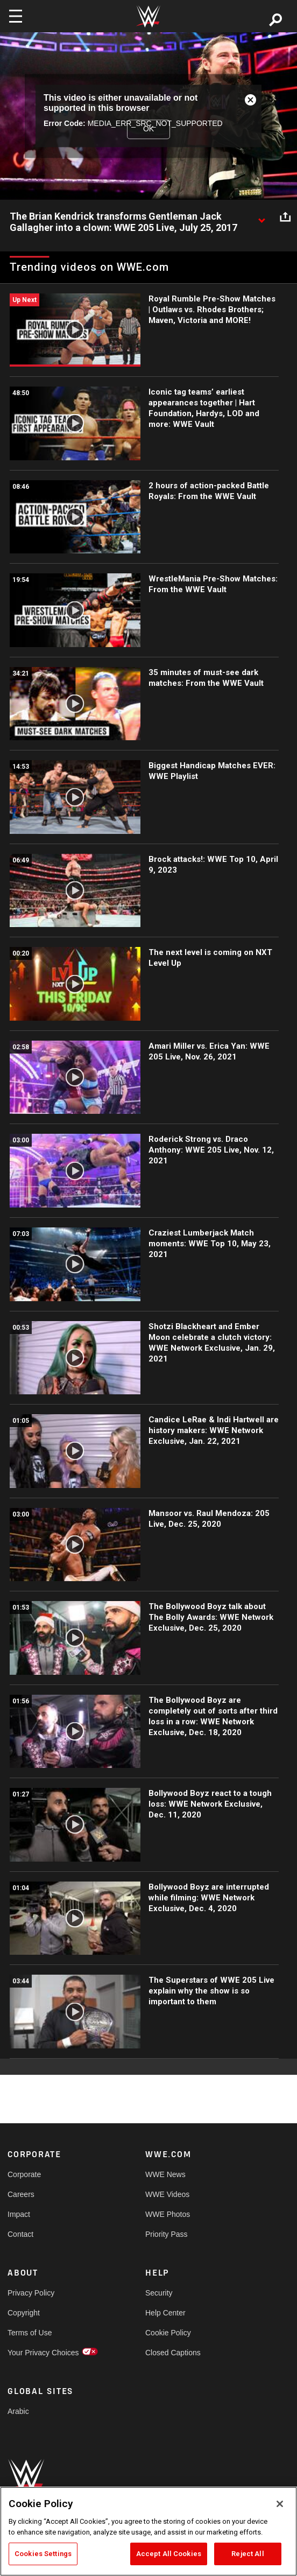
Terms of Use (30, 2332)
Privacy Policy (31, 2293)
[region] (148, 2531)
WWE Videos (167, 2194)
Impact (19, 2214)
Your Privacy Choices (42, 2352)
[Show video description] (261, 217)
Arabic (18, 2411)
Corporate (24, 2174)
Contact (20, 2234)
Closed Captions (173, 2352)
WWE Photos (167, 2214)
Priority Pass (166, 2234)
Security (159, 2293)
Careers (21, 2194)
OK (148, 128)
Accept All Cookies (168, 2554)
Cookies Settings (43, 2554)
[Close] (280, 2504)
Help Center (165, 2312)
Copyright (24, 2312)
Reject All (247, 2554)
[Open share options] (285, 217)
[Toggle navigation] (15, 16)
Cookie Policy (168, 2332)
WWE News (165, 2174)
